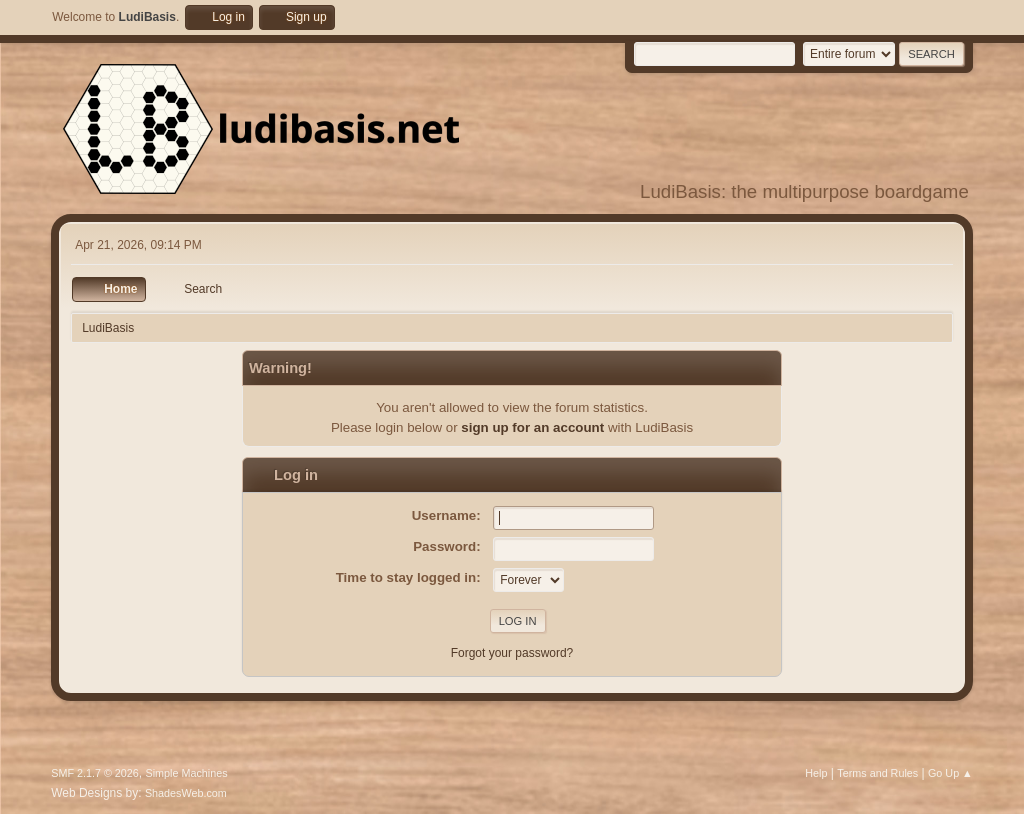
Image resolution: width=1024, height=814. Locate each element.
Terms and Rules (877, 773)
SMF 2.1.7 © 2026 (95, 773)
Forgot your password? (512, 653)
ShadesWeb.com (186, 793)
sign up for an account (532, 427)
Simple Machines (187, 773)
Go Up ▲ (950, 773)
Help (816, 773)
